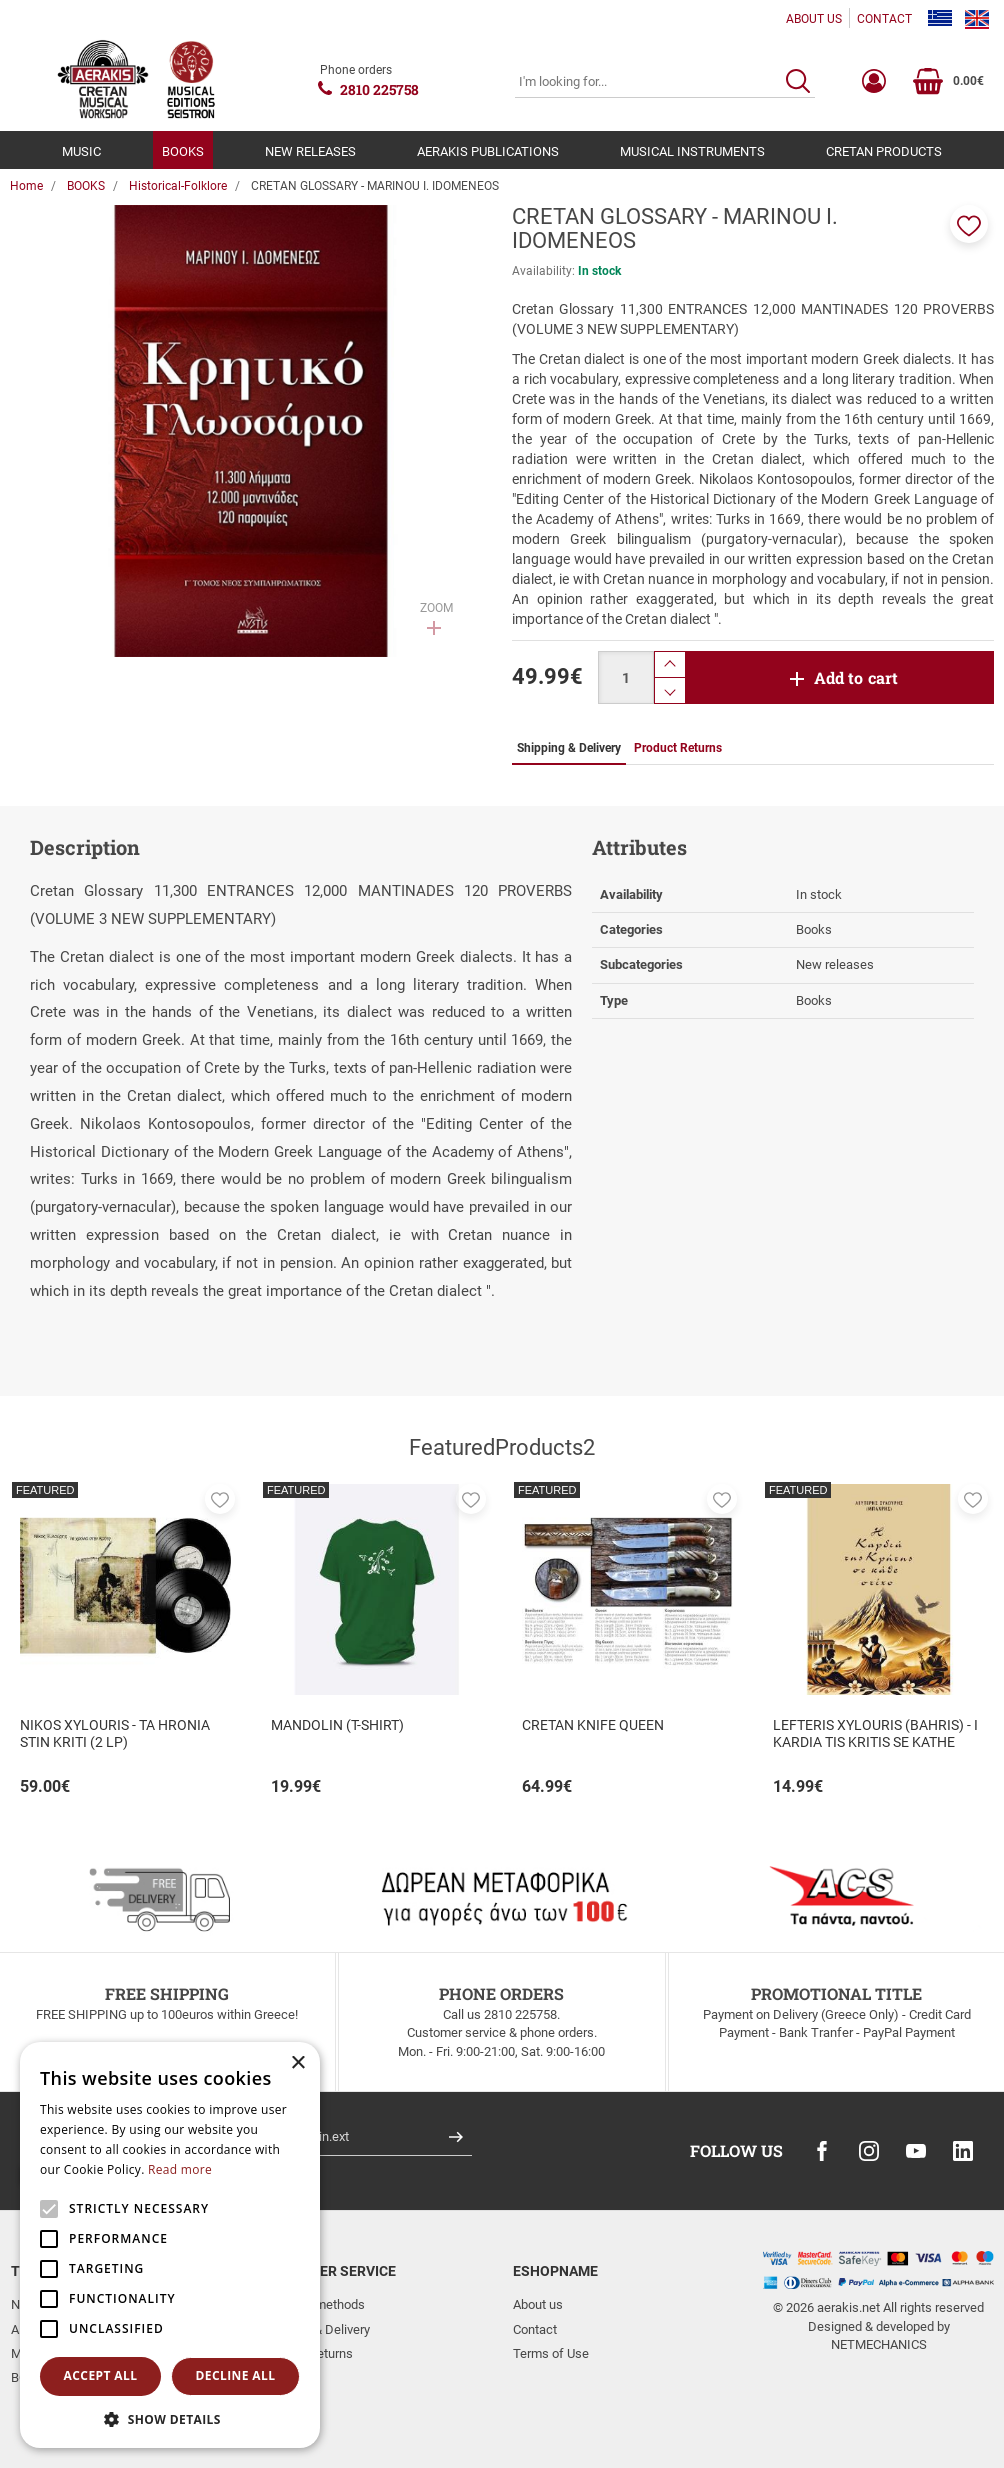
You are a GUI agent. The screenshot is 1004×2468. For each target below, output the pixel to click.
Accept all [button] (101, 2375)
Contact (535, 2329)
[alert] (170, 2245)
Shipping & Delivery (316, 2329)
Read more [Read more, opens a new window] (180, 2169)
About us (538, 2304)
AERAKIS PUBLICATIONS (488, 151)
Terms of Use (551, 2353)
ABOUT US (814, 19)
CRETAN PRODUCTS (884, 151)
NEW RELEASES (310, 151)
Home (26, 186)
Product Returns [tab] (678, 748)
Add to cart (856, 677)
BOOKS (183, 151)
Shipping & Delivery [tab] (569, 748)
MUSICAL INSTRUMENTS (692, 151)
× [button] (297, 2063)
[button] (969, 224)
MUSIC (81, 151)
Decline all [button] (236, 2375)
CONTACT (884, 19)
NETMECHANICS (879, 2344)
